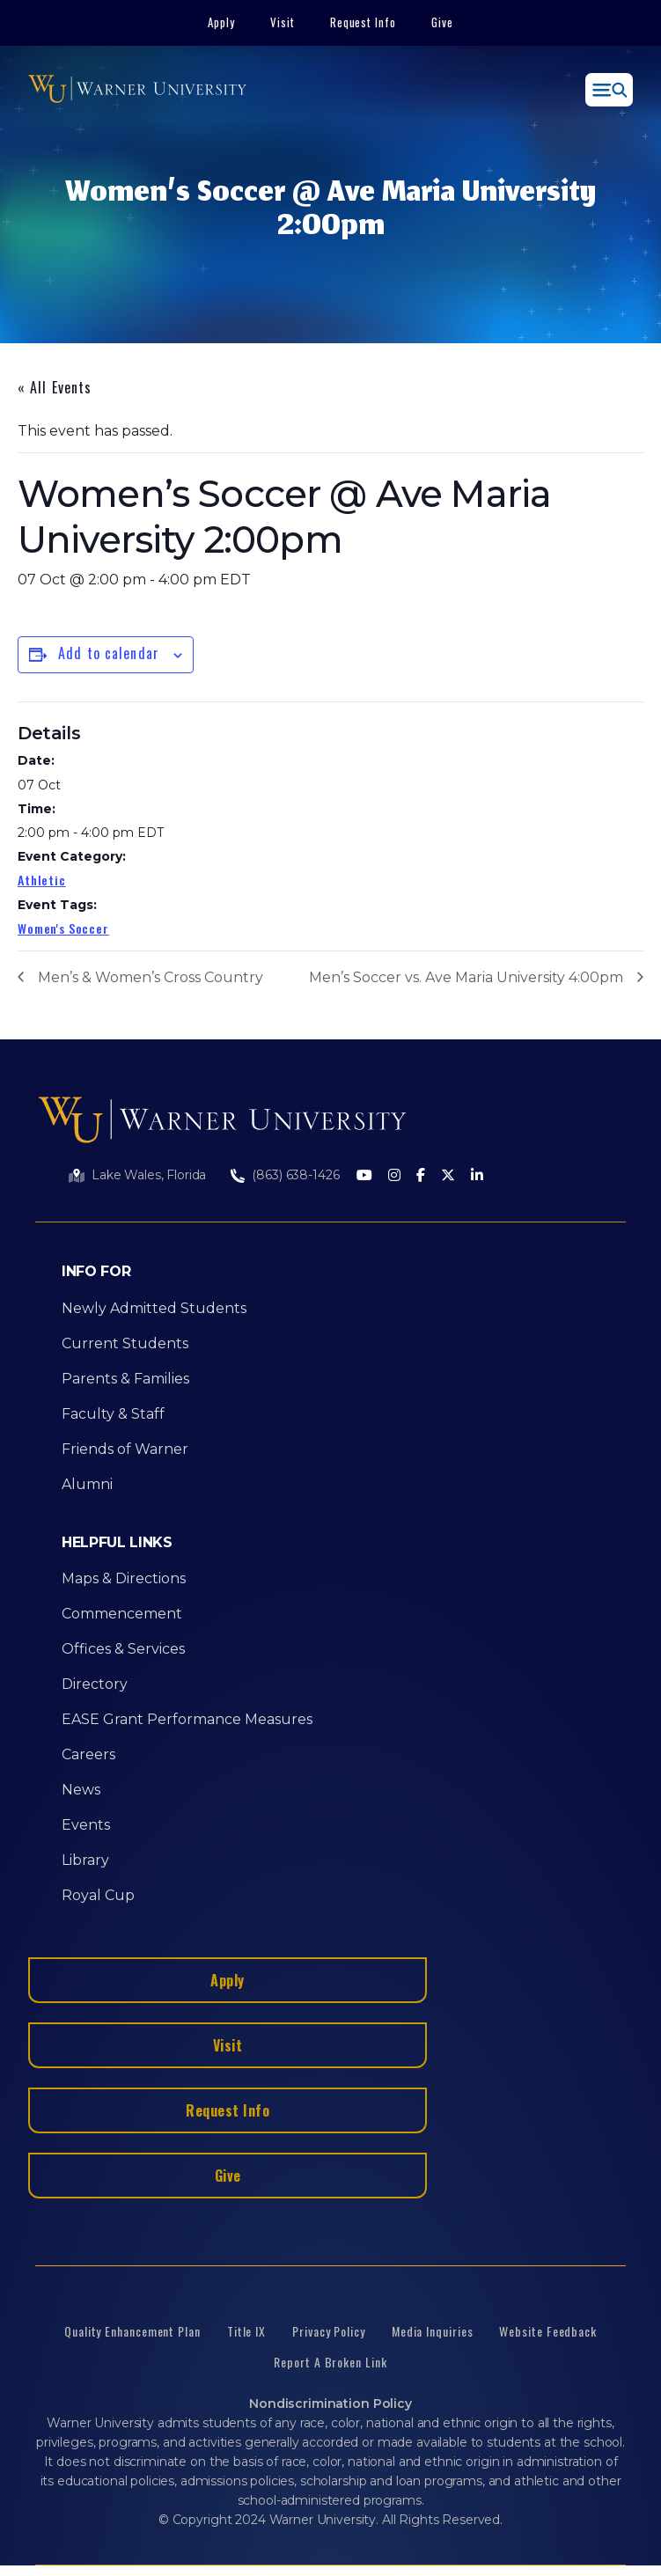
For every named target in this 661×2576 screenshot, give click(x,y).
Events (86, 1824)
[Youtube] (364, 1176)
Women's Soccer (63, 928)
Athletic (42, 879)
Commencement (122, 1613)
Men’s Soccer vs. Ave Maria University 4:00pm (466, 977)
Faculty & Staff (113, 1413)
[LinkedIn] (477, 1176)
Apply (221, 22)
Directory (95, 1684)
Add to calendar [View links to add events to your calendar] (108, 653)
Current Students (125, 1343)
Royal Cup (98, 1895)
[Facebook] (420, 1176)
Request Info (363, 22)
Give (442, 22)
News (81, 1789)
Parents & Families (125, 1378)
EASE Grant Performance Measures (187, 1719)
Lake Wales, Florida (149, 1175)
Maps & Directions (124, 1578)
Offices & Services (123, 1648)
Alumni (87, 1484)
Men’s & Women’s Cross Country (150, 977)
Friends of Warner (125, 1449)
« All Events (55, 387)
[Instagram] (394, 1176)
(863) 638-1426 (295, 1175)
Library (85, 1860)
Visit (282, 22)
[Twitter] (448, 1176)
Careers (88, 1754)
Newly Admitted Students (154, 1308)
